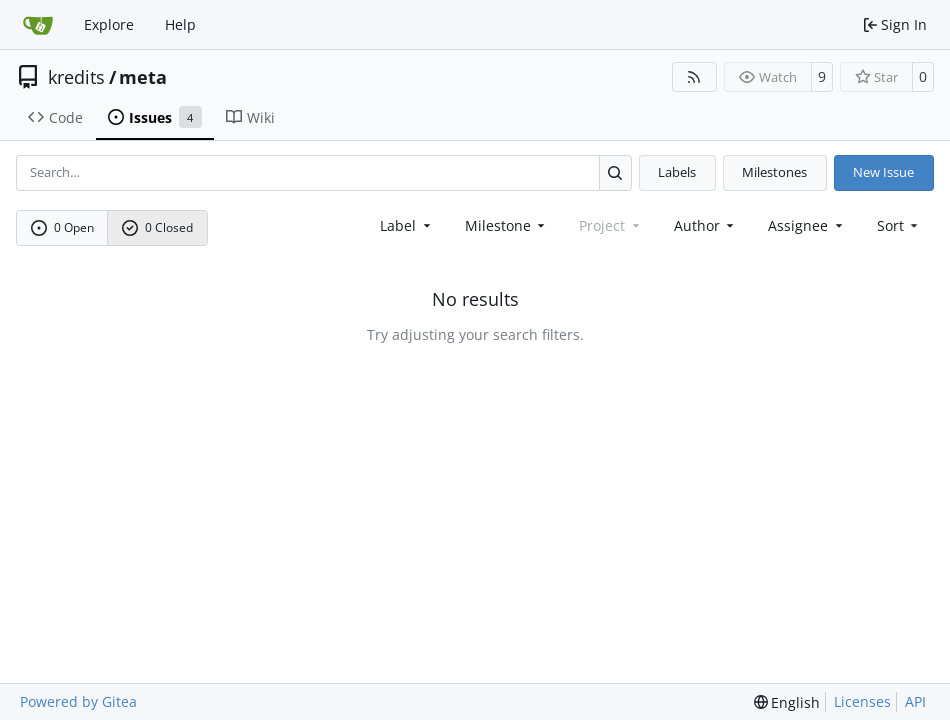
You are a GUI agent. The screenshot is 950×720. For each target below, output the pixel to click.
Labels (677, 172)
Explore (109, 24)
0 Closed (158, 227)
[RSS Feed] (695, 77)
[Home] (38, 25)
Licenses (862, 701)
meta (143, 77)
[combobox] (407, 225)
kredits (76, 77)
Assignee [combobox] (807, 225)
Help (180, 24)
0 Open (63, 227)
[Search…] (615, 172)
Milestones (774, 172)
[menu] (899, 225)
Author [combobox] (706, 225)
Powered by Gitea (78, 701)
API (915, 701)
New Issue (883, 172)
